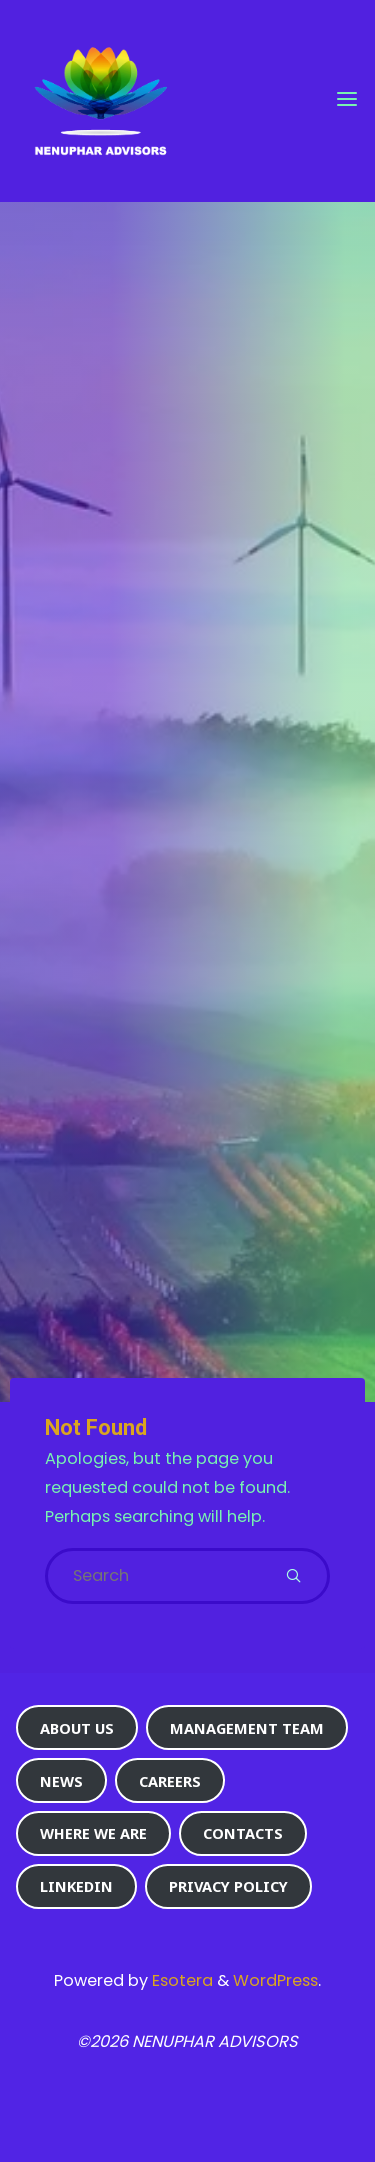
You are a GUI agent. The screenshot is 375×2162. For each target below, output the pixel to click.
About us (77, 1728)
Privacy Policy (228, 1886)
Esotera (180, 1980)
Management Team (247, 1728)
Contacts (243, 1833)
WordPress (275, 1980)
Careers (170, 1781)
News (61, 1781)
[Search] (293, 1576)
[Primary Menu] (347, 100)
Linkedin (76, 1886)
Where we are (93, 1833)
